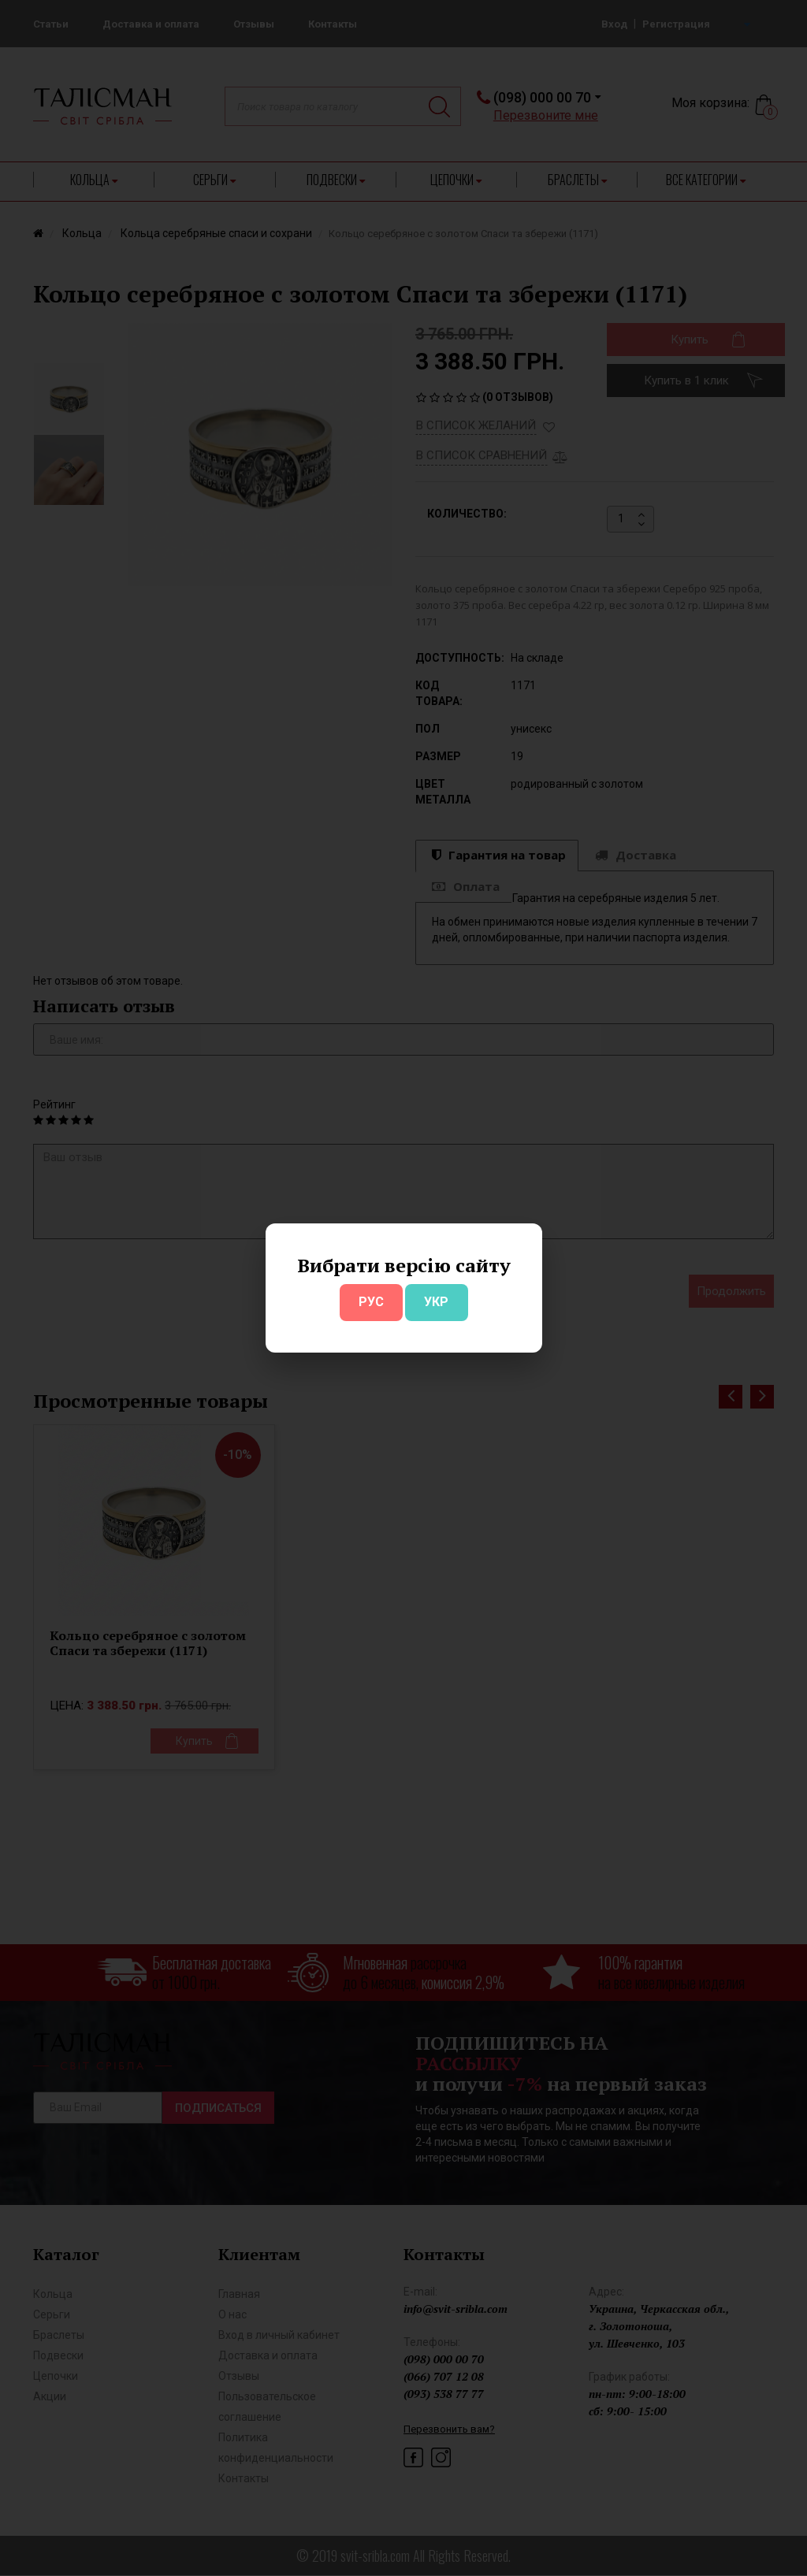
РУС (371, 1301)
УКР (436, 1301)
